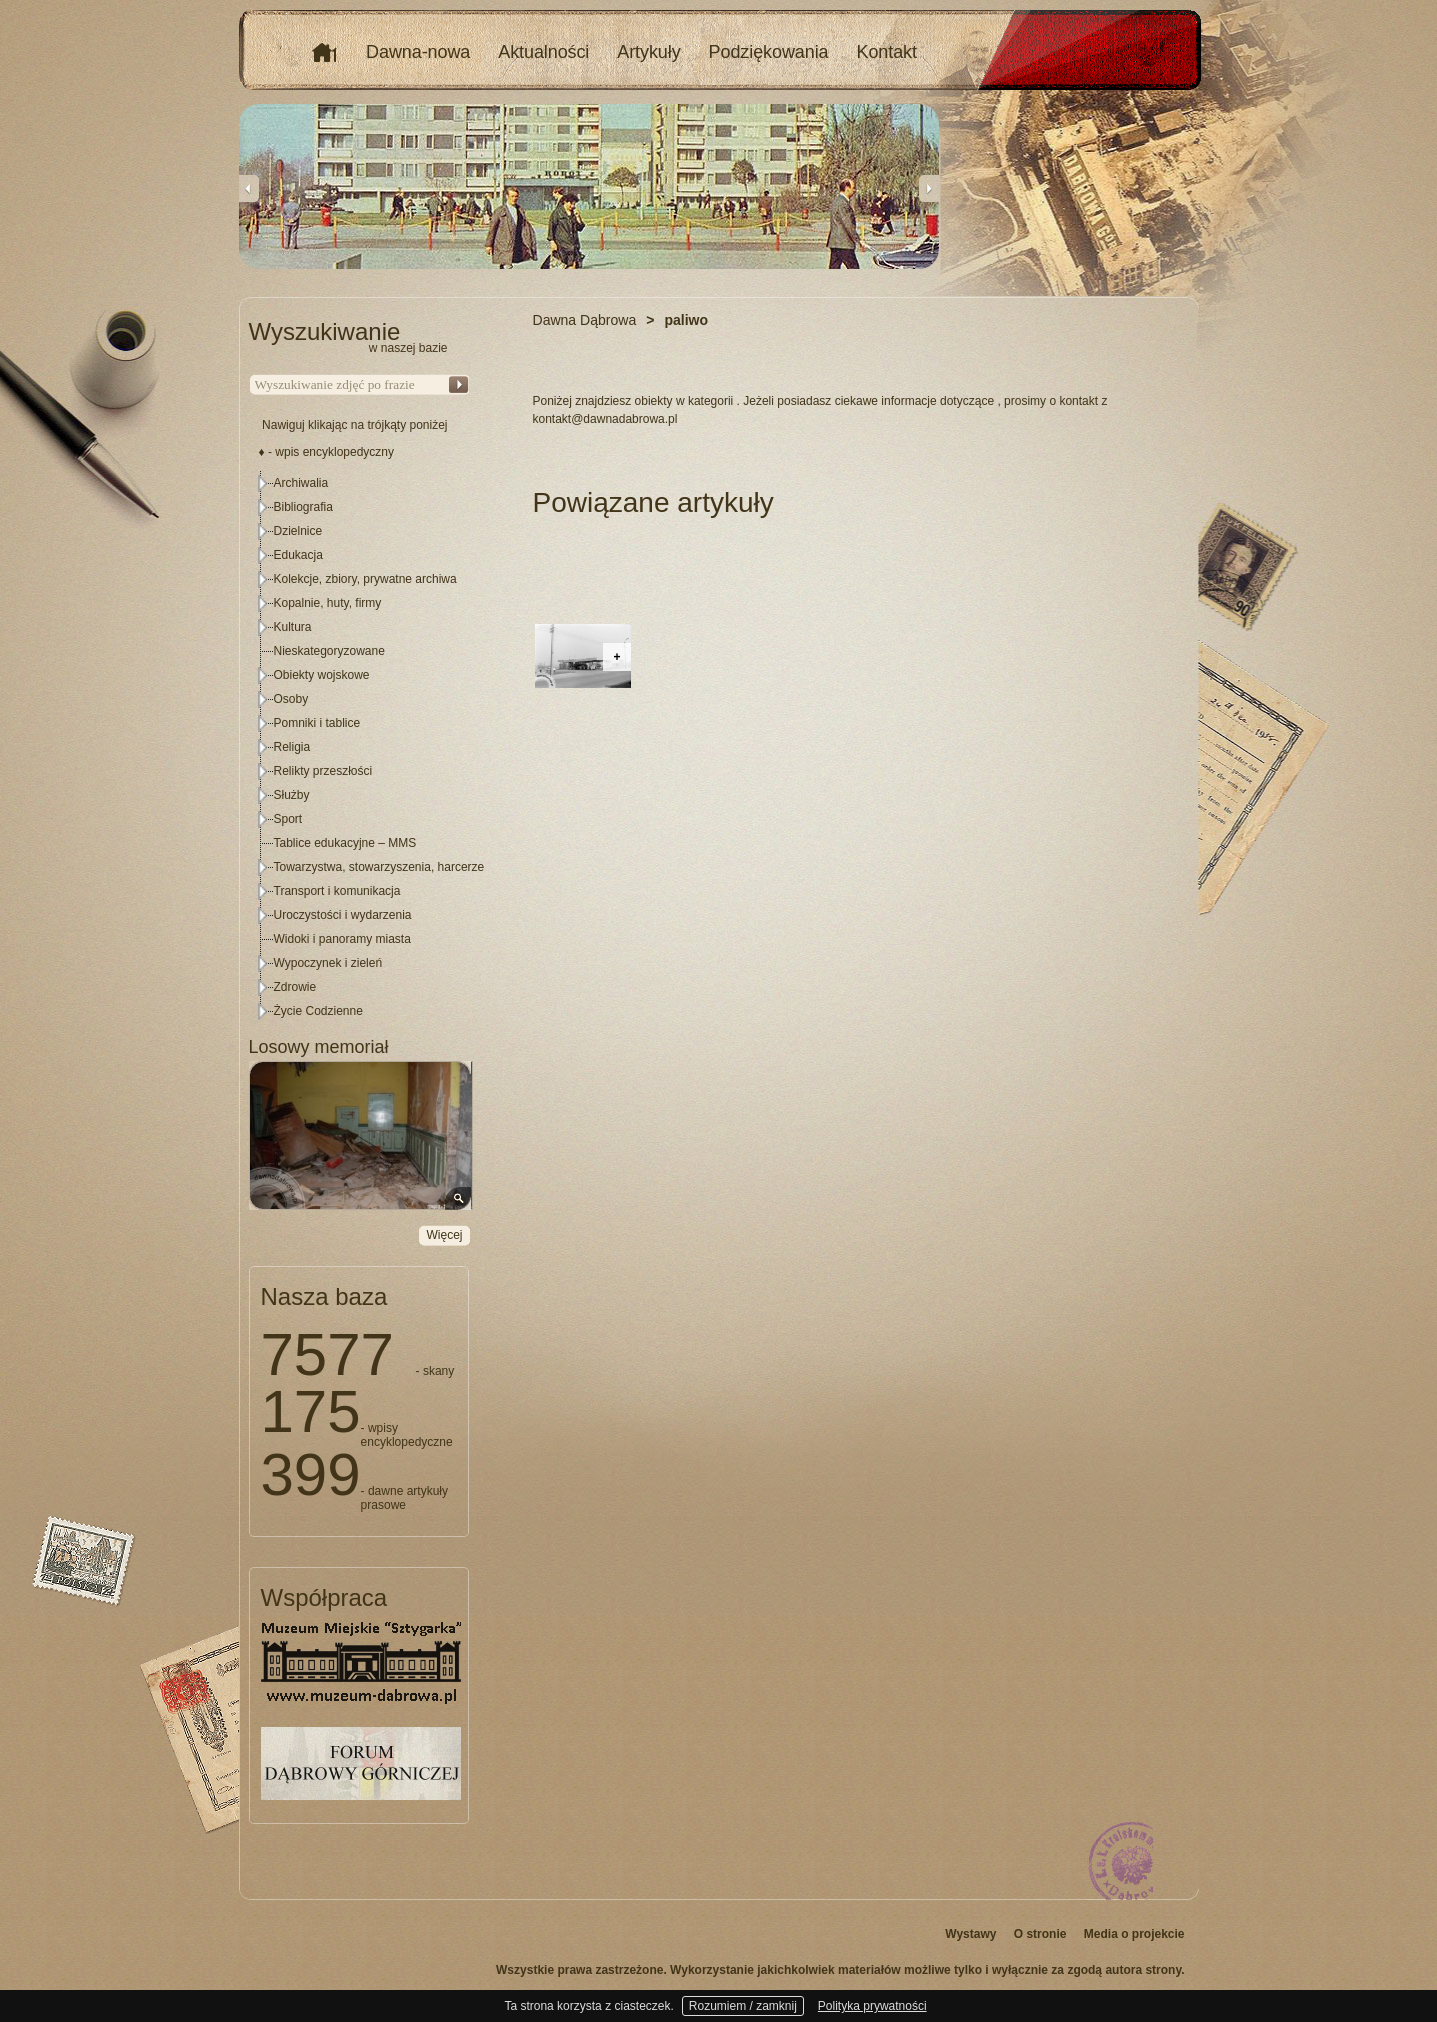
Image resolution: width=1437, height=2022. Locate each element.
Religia (292, 747)
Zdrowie (295, 987)
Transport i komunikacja (337, 891)
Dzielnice (298, 531)
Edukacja (298, 555)
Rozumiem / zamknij (743, 2006)
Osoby (291, 699)
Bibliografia (303, 507)
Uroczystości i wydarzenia (343, 915)
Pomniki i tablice (317, 723)
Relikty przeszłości (323, 771)
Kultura (293, 627)
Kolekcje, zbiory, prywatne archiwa (365, 579)
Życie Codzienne (318, 1011)
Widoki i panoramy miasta (342, 939)
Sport (288, 819)
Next (929, 188)
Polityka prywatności (872, 2006)
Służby (292, 795)
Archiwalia (301, 483)
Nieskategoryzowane (329, 651)
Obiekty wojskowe (322, 675)
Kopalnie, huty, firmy (328, 603)
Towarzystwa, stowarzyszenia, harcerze (379, 867)
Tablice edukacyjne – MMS (345, 843)
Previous (249, 188)
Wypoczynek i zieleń (328, 963)
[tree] (360, 747)
